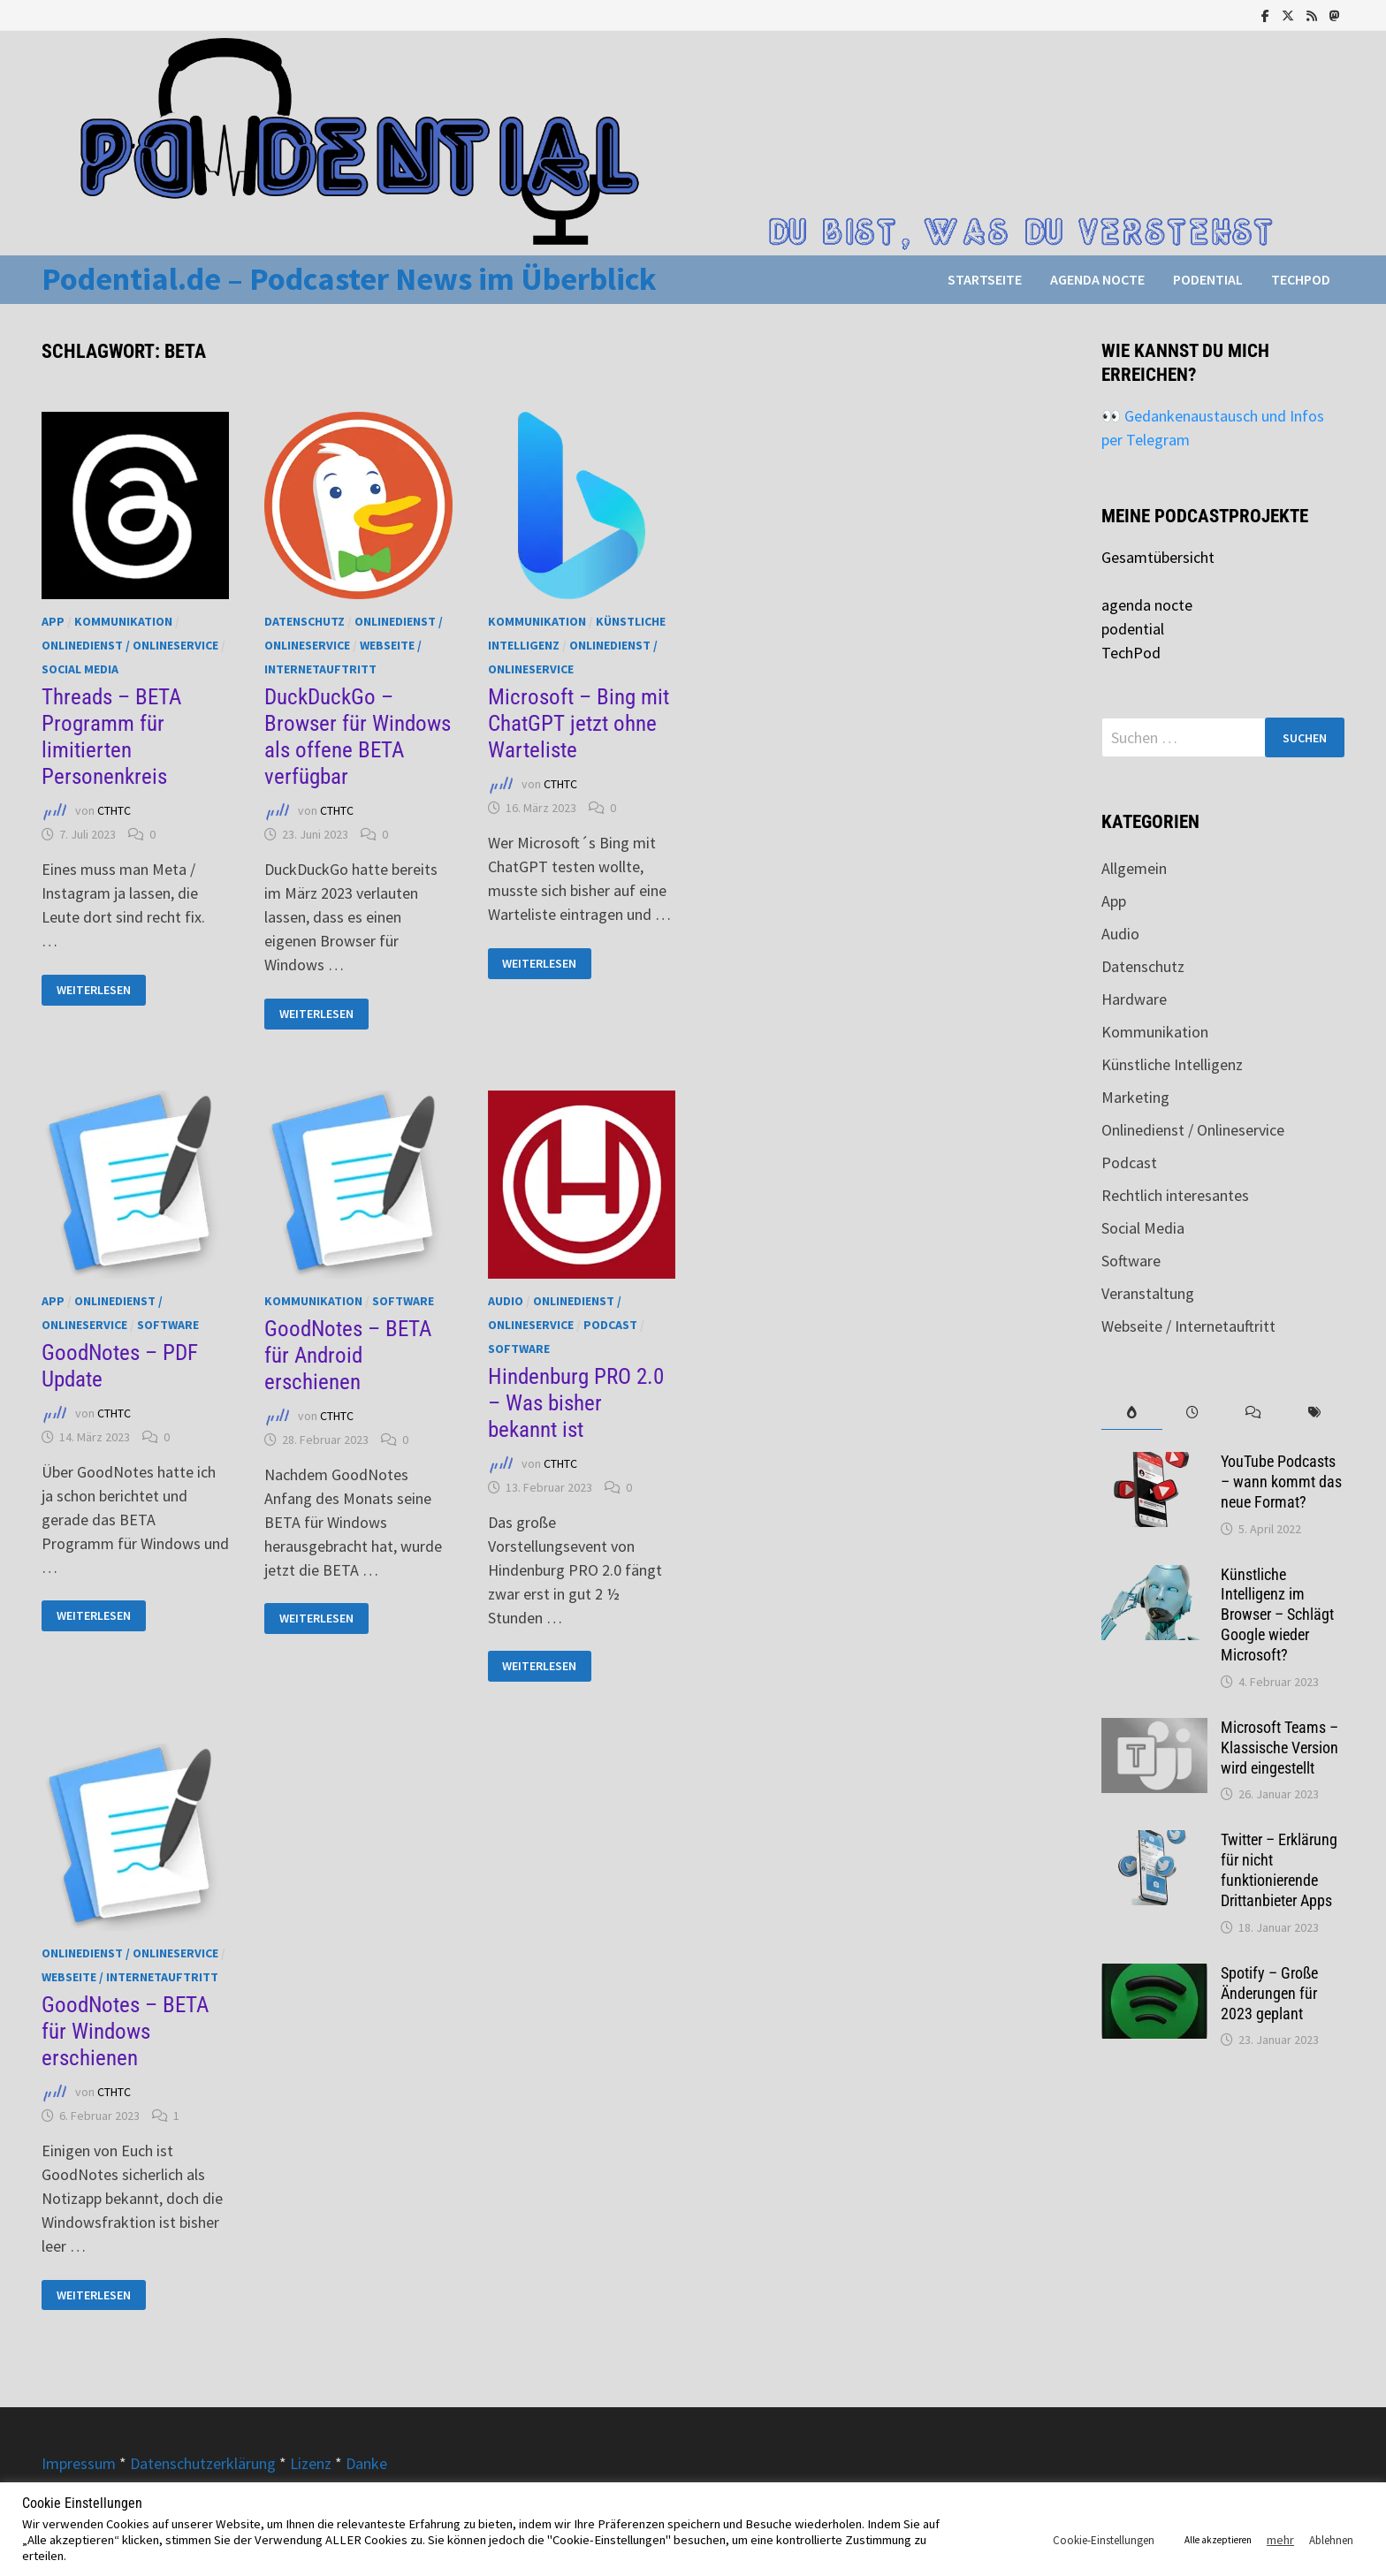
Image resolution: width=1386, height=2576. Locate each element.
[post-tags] (1313, 1412)
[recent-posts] (1192, 1412)
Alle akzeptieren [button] (1218, 2540)
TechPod (1300, 279)
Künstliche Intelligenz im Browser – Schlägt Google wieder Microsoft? (1277, 1614)
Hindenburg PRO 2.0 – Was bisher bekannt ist (576, 1403)
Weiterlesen (100, 990)
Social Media (80, 669)
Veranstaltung (1147, 1293)
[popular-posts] (1131, 1412)
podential (1208, 279)
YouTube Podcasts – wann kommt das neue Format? (1281, 1481)
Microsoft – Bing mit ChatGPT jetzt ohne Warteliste (578, 723)
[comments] (1253, 1412)
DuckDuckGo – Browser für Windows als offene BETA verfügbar (357, 736)
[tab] (1131, 1412)
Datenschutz (304, 621)
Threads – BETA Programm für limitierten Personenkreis (111, 736)
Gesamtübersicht (1158, 557)
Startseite (985, 279)
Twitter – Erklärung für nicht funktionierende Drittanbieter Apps (1279, 1870)
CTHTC (114, 811)
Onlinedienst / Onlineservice (130, 645)
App (53, 621)
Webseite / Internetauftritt (130, 1977)
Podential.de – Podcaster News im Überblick (349, 279)
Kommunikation (123, 621)
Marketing (1135, 1097)
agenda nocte (1097, 279)
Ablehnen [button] (1331, 2540)
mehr (1280, 2540)
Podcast (610, 1325)
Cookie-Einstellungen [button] (1103, 2540)
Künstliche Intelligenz (1172, 1064)
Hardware (1134, 999)
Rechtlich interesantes (1175, 1195)
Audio (505, 1301)
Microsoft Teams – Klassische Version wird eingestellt (1279, 1747)
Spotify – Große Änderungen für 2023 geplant (1269, 1993)
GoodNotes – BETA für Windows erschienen (125, 2031)
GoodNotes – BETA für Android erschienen (347, 1355)
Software (168, 1325)
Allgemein (1134, 868)
